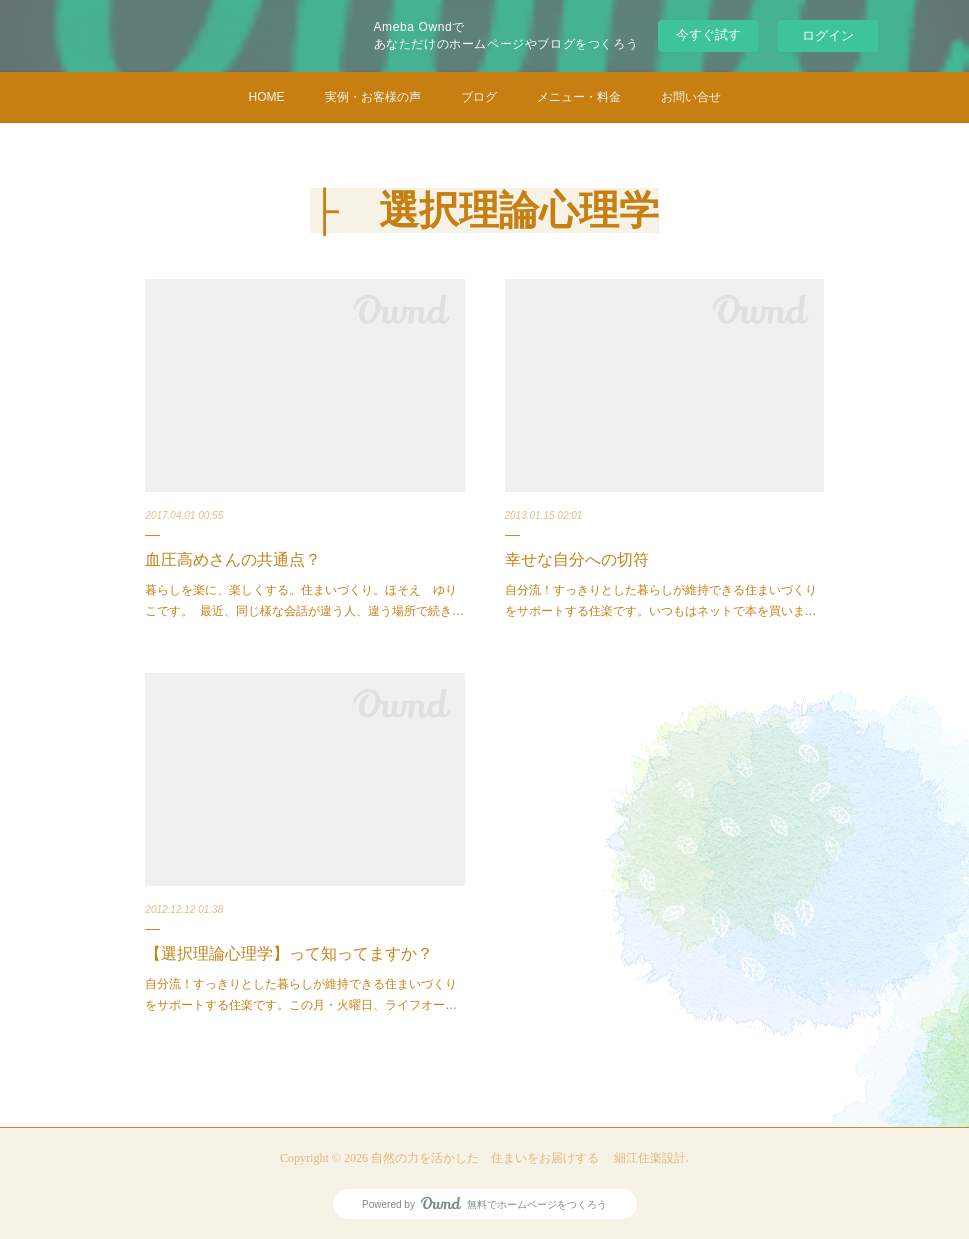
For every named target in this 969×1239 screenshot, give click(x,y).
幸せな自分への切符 (577, 559)
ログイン (828, 35)
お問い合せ (691, 97)
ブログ (479, 97)
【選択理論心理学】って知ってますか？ (289, 953)
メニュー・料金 (579, 97)
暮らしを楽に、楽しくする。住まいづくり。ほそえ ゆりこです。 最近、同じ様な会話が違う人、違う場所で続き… (304, 601)
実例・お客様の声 (373, 97)
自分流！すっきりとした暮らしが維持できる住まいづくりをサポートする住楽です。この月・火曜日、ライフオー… (301, 995)
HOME (267, 97)
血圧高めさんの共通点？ (233, 559)
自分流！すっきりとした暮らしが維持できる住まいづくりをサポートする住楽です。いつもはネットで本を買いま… (661, 601)
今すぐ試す (708, 34)
